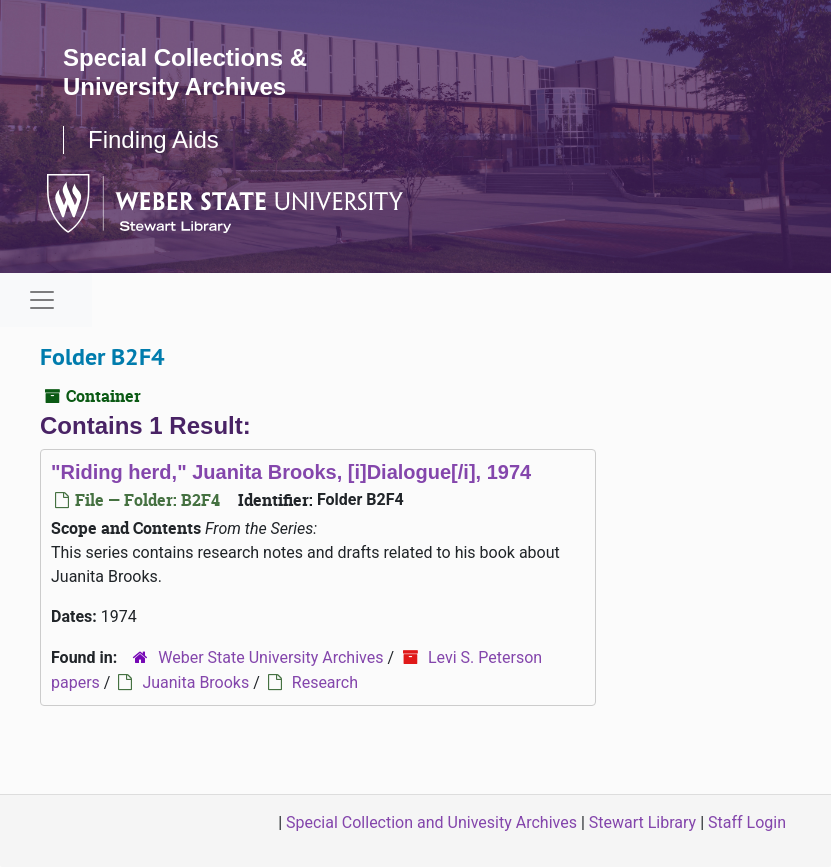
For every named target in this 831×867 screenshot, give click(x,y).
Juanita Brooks (195, 682)
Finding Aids (153, 139)
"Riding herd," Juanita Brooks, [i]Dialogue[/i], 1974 (291, 472)
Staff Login (747, 822)
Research (325, 682)
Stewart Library (642, 822)
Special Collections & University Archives (185, 72)
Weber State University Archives (270, 657)
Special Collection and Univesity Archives (431, 822)
